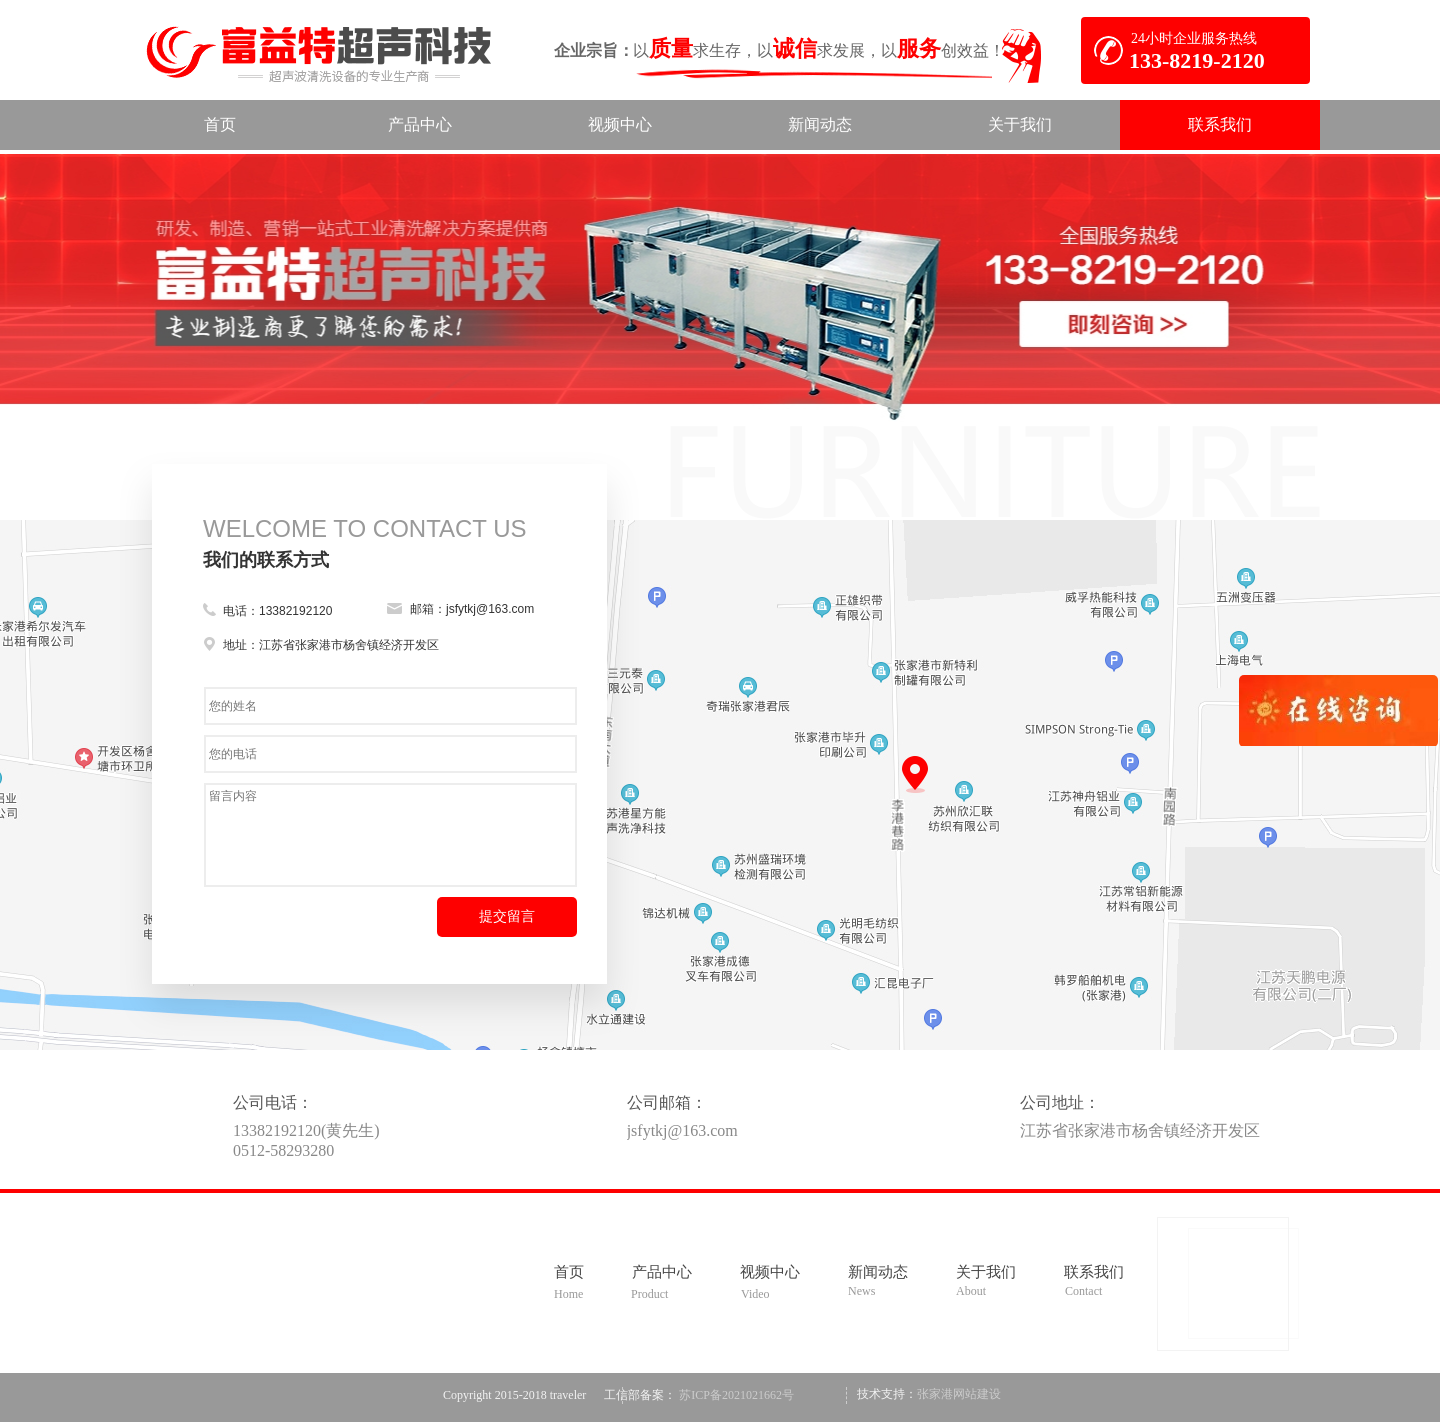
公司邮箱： (667, 1102)
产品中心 (662, 1272)
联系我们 (1094, 1272)
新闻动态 (878, 1272)
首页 (569, 1272)
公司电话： (273, 1102)
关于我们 (986, 1272)
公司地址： (1060, 1102)
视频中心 (770, 1272)
